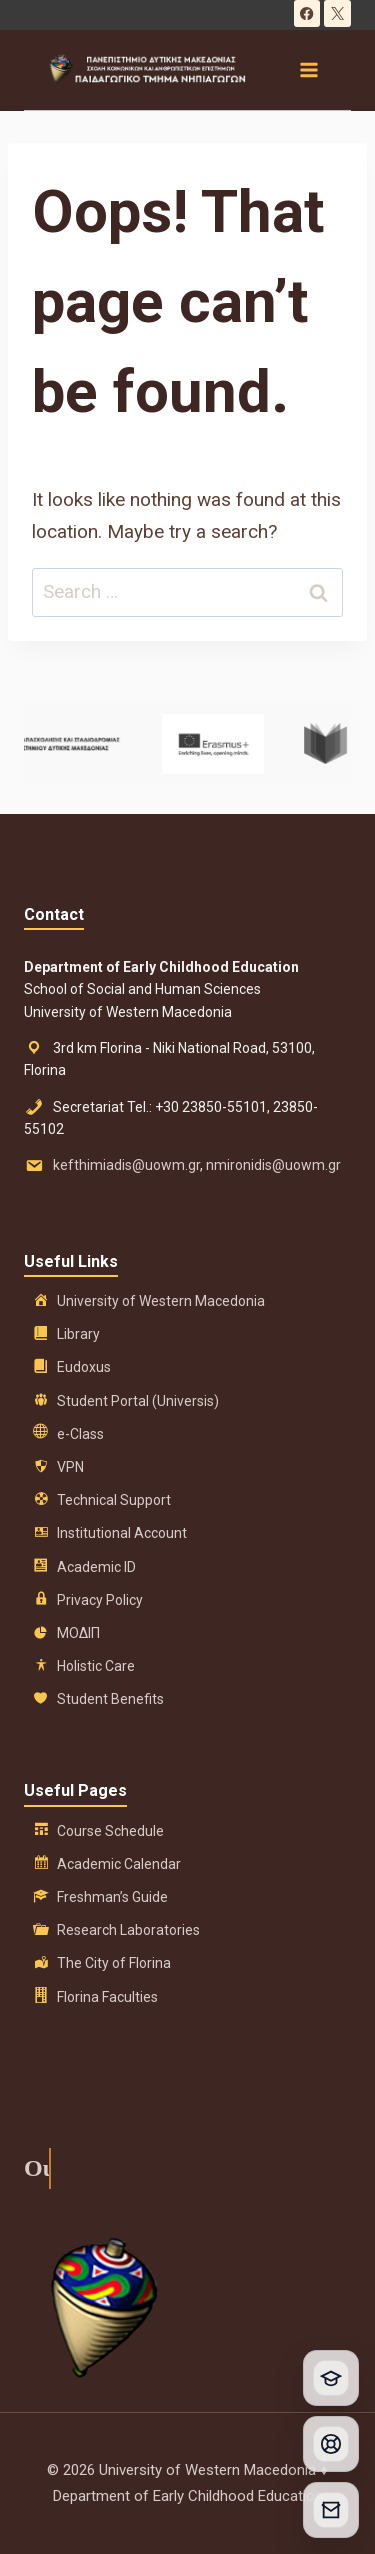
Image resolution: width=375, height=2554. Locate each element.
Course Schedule (110, 1831)
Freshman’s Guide (112, 1897)
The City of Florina (114, 1963)
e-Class (80, 1434)
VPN (70, 1467)
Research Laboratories (128, 1930)
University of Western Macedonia (161, 1301)
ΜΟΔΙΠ (78, 1633)
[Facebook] (307, 13)
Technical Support (114, 1500)
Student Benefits (110, 1699)
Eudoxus (84, 1367)
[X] (337, 13)
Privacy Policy (100, 1600)
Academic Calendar (119, 1864)
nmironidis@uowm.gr (273, 1165)
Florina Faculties (107, 1997)
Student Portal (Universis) (138, 1401)
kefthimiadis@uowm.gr (126, 1165)
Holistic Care (96, 1666)
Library (78, 1334)
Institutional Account (122, 1533)
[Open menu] (308, 69)
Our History (31, 2168)
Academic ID (96, 1567)
